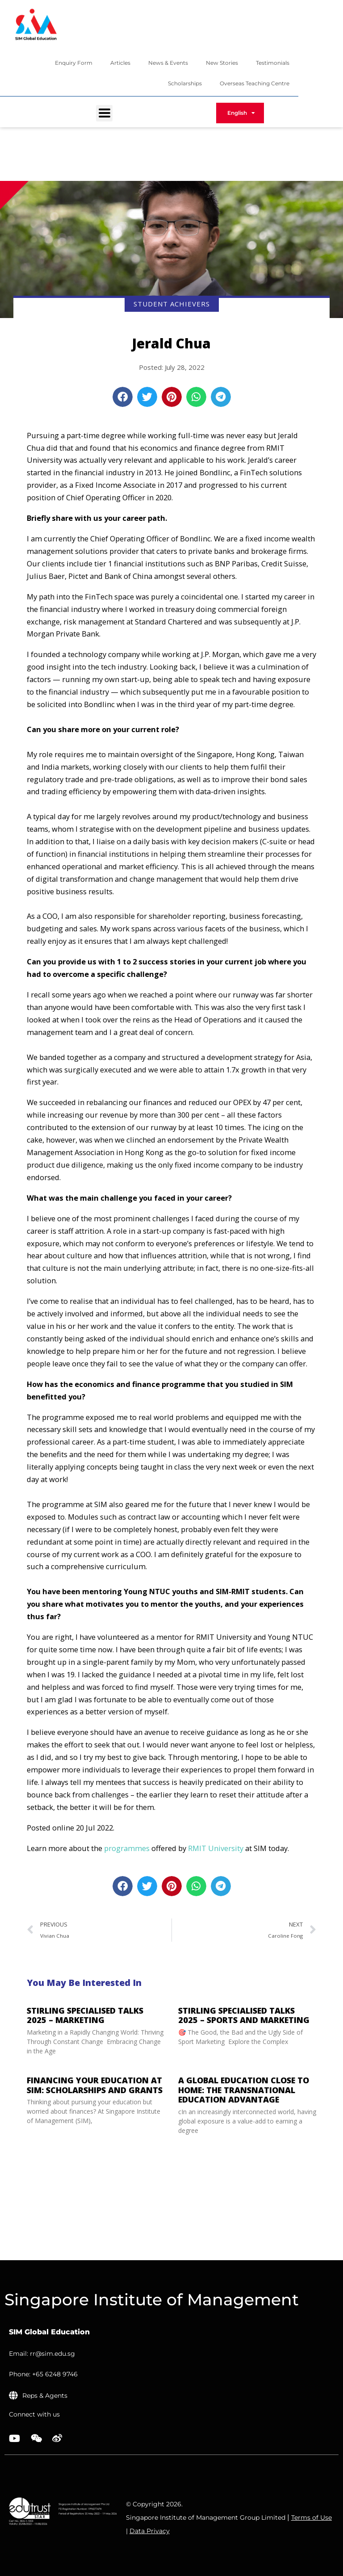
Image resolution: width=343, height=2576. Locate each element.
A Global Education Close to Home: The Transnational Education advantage (243, 2090)
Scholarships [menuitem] (185, 83)
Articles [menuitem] (120, 62)
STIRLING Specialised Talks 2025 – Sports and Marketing (244, 2015)
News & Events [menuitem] (168, 62)
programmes (127, 1848)
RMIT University (215, 1848)
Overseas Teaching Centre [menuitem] (254, 83)
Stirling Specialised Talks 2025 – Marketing (85, 2015)
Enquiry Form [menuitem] (73, 62)
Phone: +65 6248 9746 (43, 2374)
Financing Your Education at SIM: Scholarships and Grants (96, 2085)
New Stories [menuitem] (222, 62)
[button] (123, 397)
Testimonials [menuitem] (272, 62)
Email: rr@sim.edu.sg (42, 2354)
